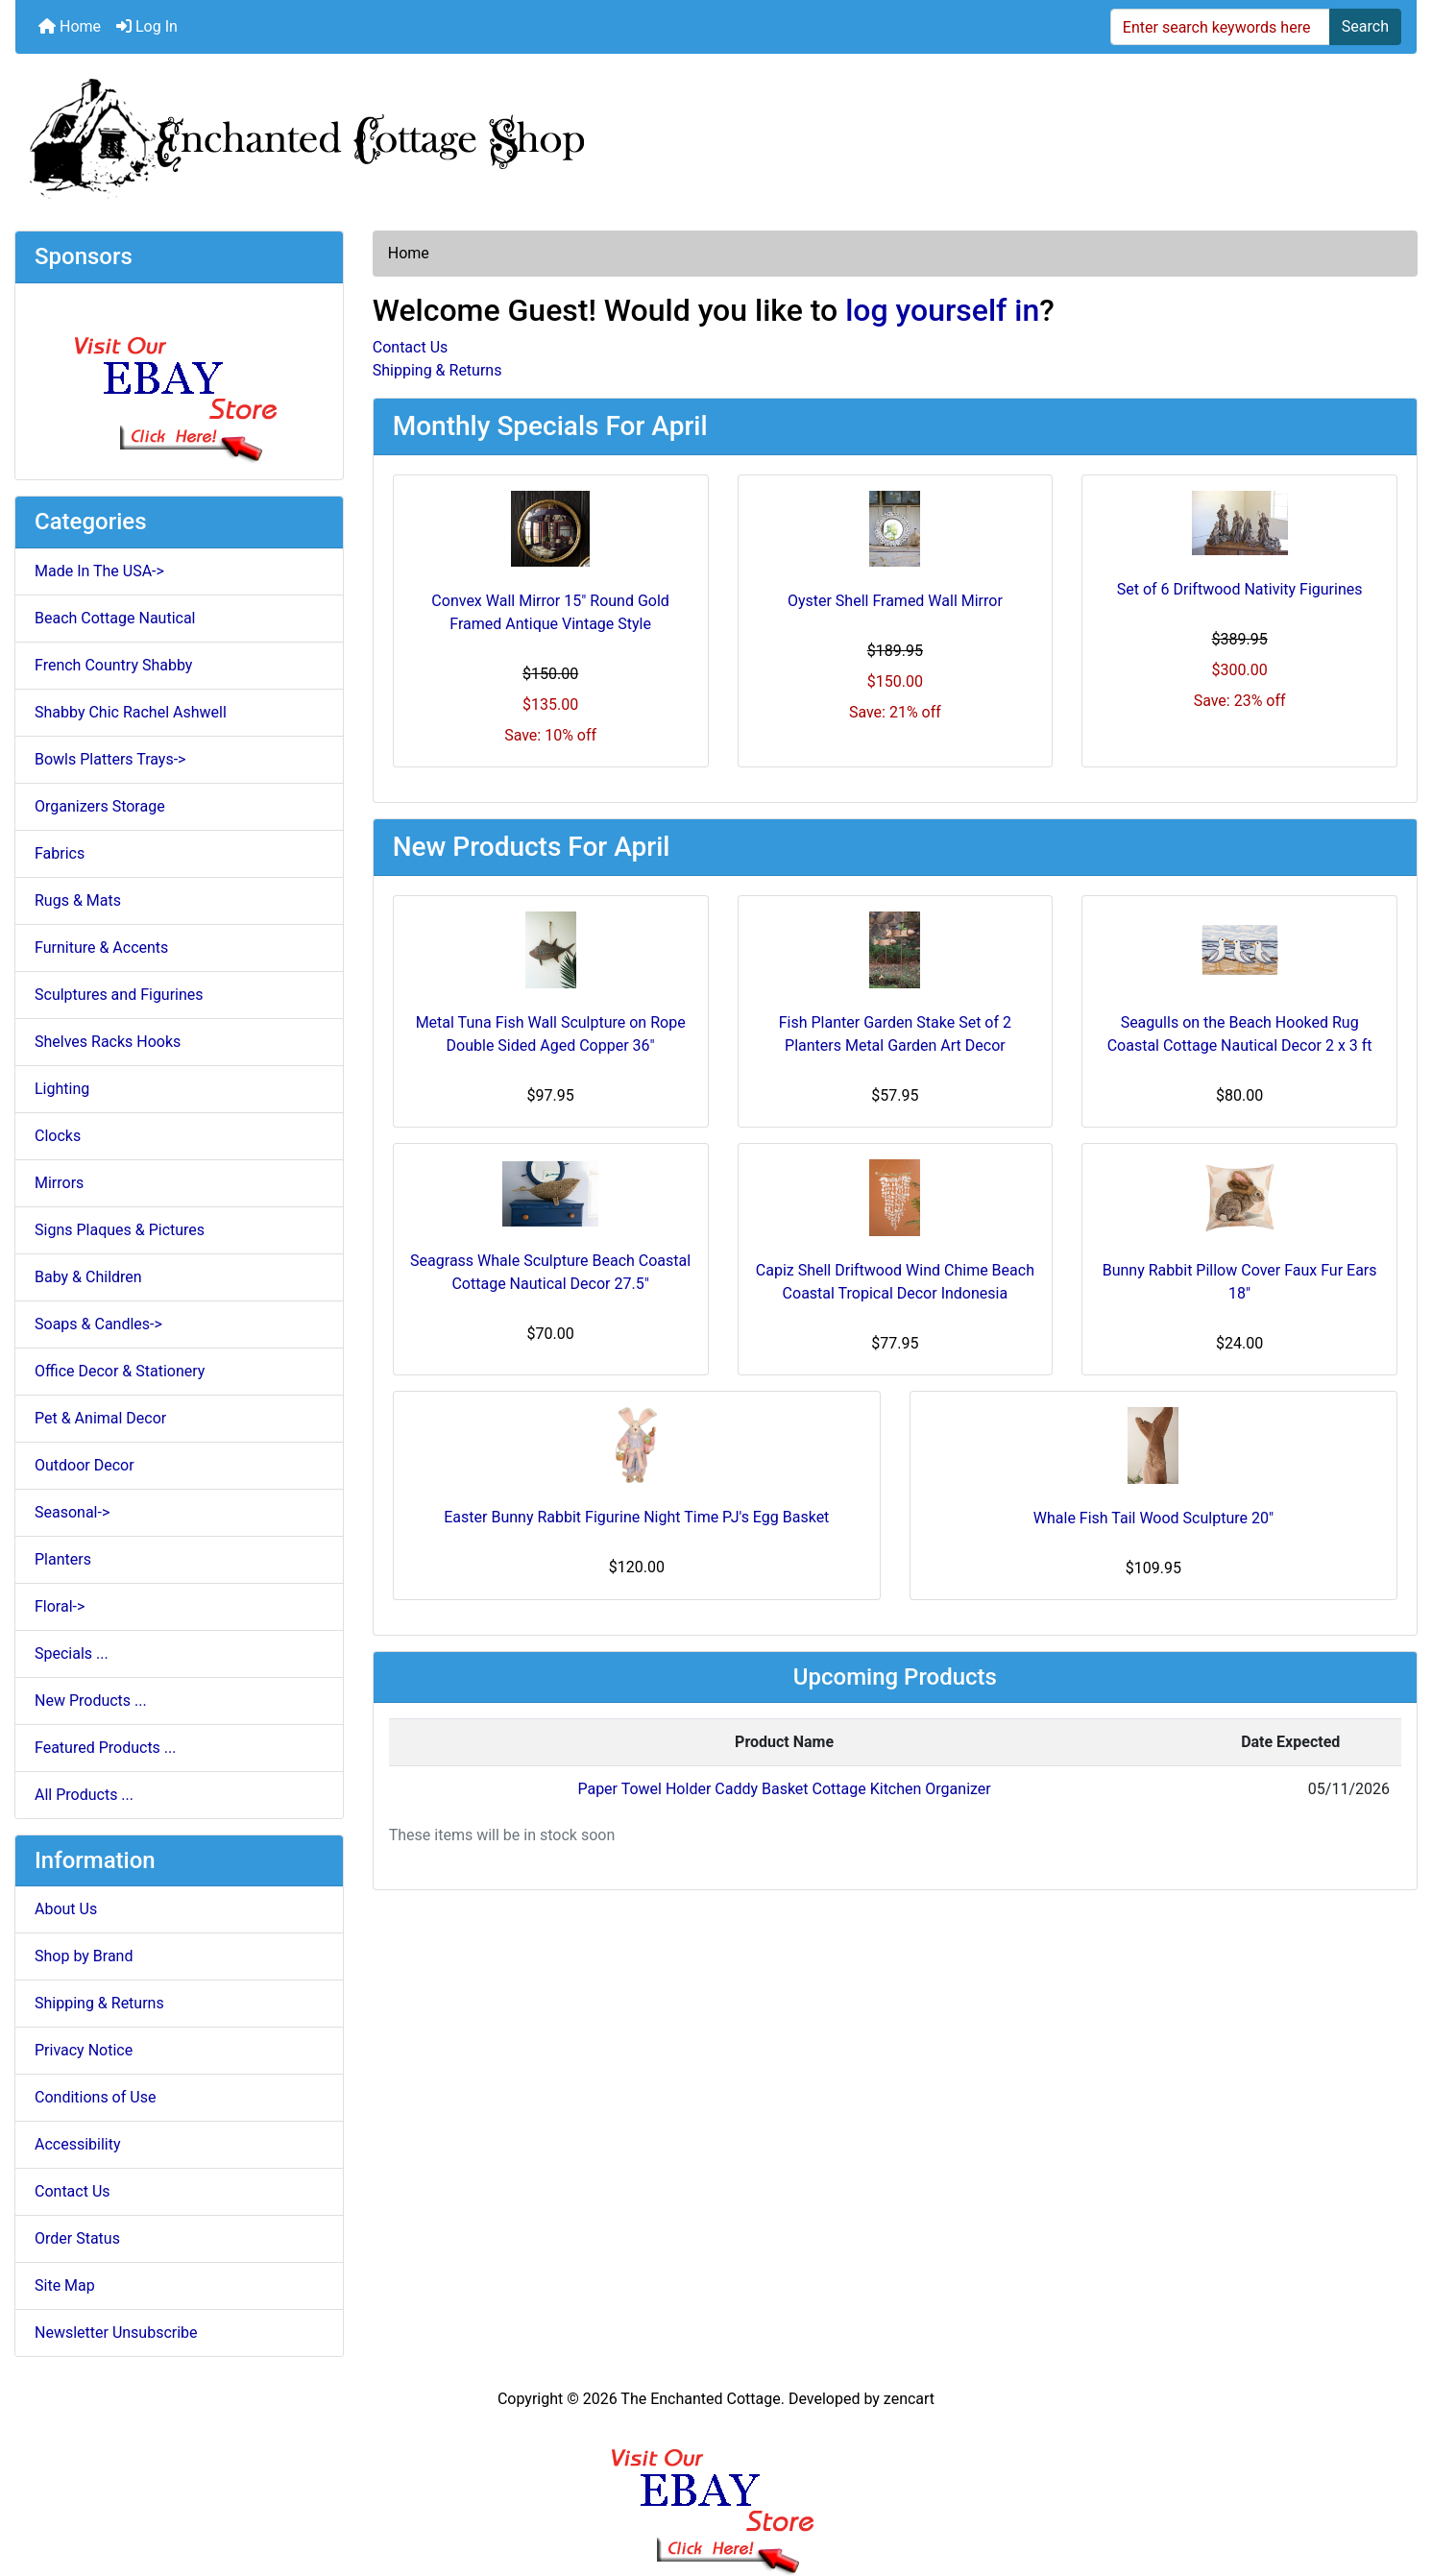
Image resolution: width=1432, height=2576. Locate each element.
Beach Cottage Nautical (115, 618)
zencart (909, 2399)
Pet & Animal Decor (100, 1418)
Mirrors (59, 1183)
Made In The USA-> (99, 571)
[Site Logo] (716, 134)
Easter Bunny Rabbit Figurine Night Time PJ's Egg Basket (636, 1517)
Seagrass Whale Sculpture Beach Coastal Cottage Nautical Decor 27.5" (550, 1272)
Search (1365, 26)
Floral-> (60, 1606)
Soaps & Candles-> (98, 1324)
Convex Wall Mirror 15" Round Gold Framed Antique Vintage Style (550, 612)
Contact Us (72, 2191)
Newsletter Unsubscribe (116, 2332)
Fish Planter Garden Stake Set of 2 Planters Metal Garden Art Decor (895, 1034)
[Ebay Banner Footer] (716, 2493)
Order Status (77, 2238)
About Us (66, 1909)
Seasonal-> (72, 1512)
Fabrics (60, 853)
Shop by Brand (84, 1956)
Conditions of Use (95, 2097)
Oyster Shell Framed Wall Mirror (895, 601)
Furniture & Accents (101, 947)
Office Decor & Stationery (120, 1371)
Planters (63, 1559)
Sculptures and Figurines (119, 994)
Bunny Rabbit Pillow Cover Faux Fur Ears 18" (1240, 1281)
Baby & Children (88, 1277)
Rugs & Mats (78, 900)
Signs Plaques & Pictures (120, 1230)
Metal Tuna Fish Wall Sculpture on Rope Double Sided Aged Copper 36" (551, 1034)
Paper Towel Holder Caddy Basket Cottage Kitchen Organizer (783, 1789)
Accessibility (78, 2144)
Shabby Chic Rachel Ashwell (131, 712)
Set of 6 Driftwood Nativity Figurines (1240, 589)
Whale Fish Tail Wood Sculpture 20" (1153, 1518)
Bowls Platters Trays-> (110, 759)
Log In (147, 26)
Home (69, 26)
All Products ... (84, 1795)
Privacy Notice (84, 2050)
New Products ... (91, 1700)
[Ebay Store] (179, 380)
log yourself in (942, 310)
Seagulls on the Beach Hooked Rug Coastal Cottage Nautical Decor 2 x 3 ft (1239, 1034)
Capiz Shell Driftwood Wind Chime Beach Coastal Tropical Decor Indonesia (895, 1281)
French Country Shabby (113, 665)
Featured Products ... (106, 1747)
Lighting (62, 1089)
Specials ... (72, 1653)
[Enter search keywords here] (1220, 27)
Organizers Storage (100, 806)
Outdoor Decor (84, 1465)
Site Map (65, 2285)
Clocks (58, 1136)
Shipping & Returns (99, 2003)
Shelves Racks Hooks (108, 1042)
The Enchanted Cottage (700, 2399)
